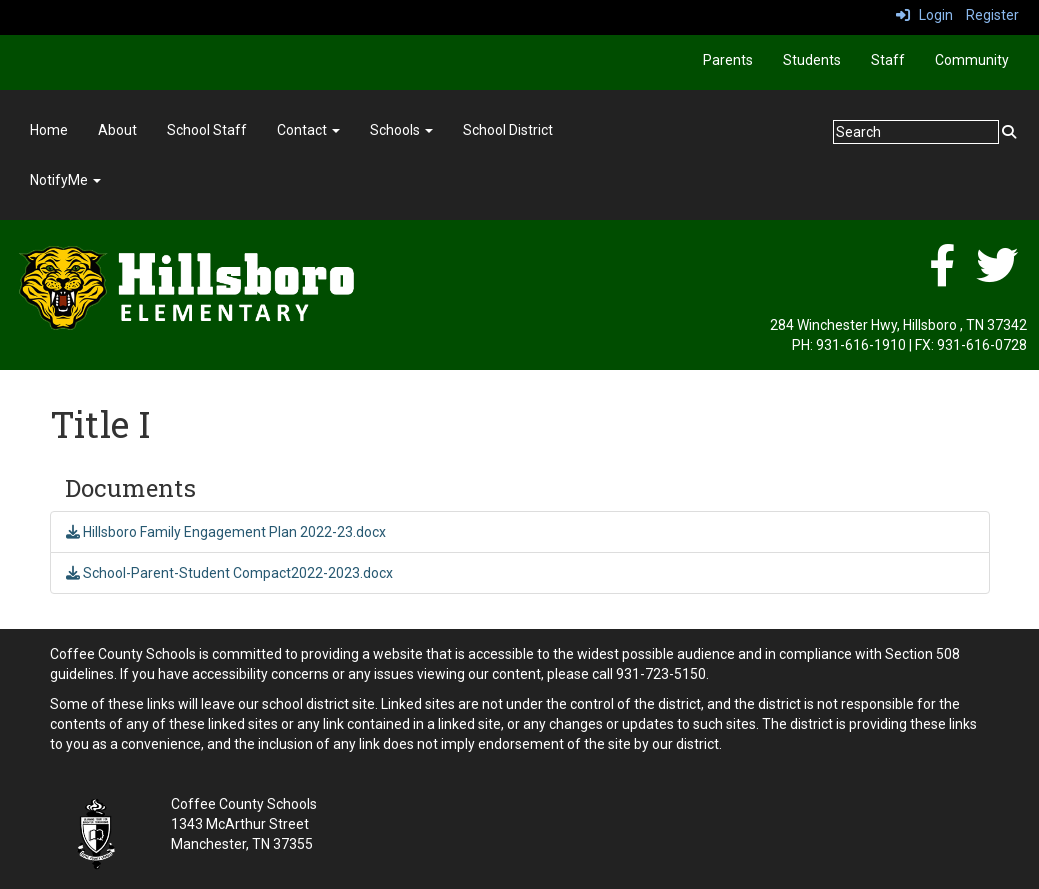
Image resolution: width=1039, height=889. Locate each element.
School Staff (207, 130)
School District (508, 130)
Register (992, 15)
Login (924, 15)
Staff (888, 60)
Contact (308, 130)
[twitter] (997, 276)
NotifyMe (65, 180)
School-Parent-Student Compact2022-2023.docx (229, 573)
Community (972, 60)
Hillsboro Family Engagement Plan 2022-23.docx (226, 532)
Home (49, 130)
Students (812, 60)
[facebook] (942, 276)
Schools (401, 130)
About (117, 130)
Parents (728, 60)
